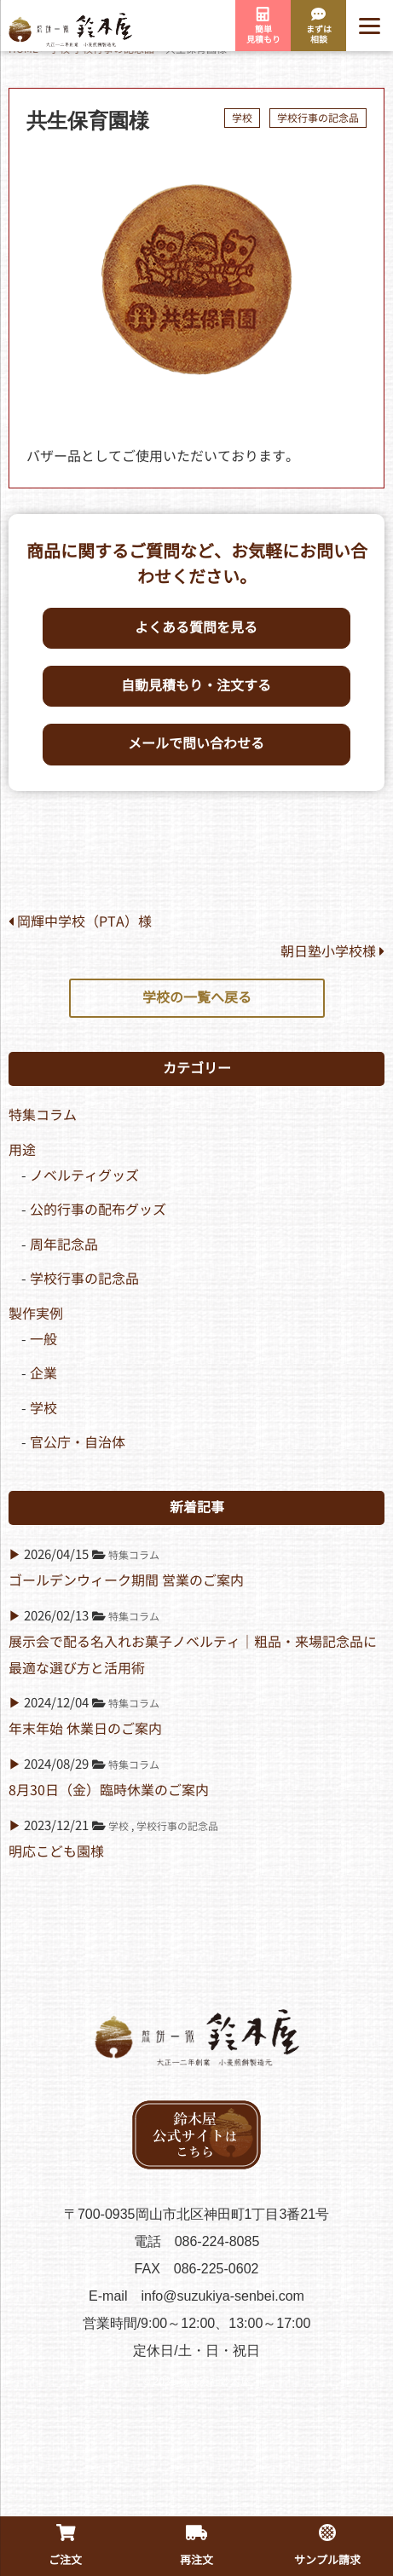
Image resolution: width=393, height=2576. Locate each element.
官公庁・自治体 (77, 1443)
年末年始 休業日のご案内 (85, 1729)
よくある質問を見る (196, 628)
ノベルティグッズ (84, 1176)
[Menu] (369, 25)
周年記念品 (64, 1245)
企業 (43, 1374)
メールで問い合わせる (196, 744)
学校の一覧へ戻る (196, 998)
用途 (22, 1150)
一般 (43, 1339)
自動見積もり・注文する (196, 686)
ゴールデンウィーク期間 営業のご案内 (126, 1581)
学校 (242, 118)
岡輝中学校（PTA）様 (80, 922)
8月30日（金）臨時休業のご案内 (109, 1790)
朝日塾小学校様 (332, 952)
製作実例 (36, 1314)
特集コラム (43, 1115)
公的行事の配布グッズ (98, 1210)
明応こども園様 (56, 1852)
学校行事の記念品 (318, 118)
